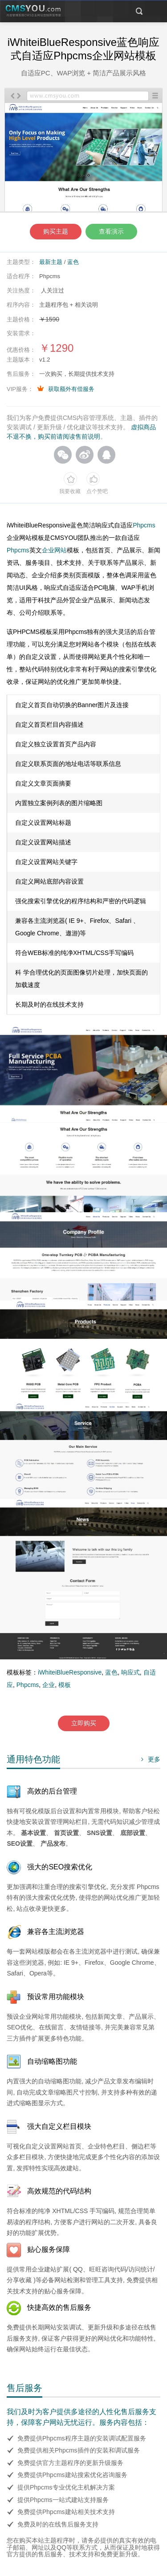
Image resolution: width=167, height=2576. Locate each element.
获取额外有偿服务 (71, 389)
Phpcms (144, 525)
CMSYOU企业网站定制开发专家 (33, 11)
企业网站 (54, 550)
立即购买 (83, 1723)
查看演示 (111, 231)
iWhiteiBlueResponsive (70, 1672)
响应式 (130, 1672)
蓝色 (73, 262)
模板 (64, 1684)
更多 (149, 1759)
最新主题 (50, 262)
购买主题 (55, 231)
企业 (48, 1684)
